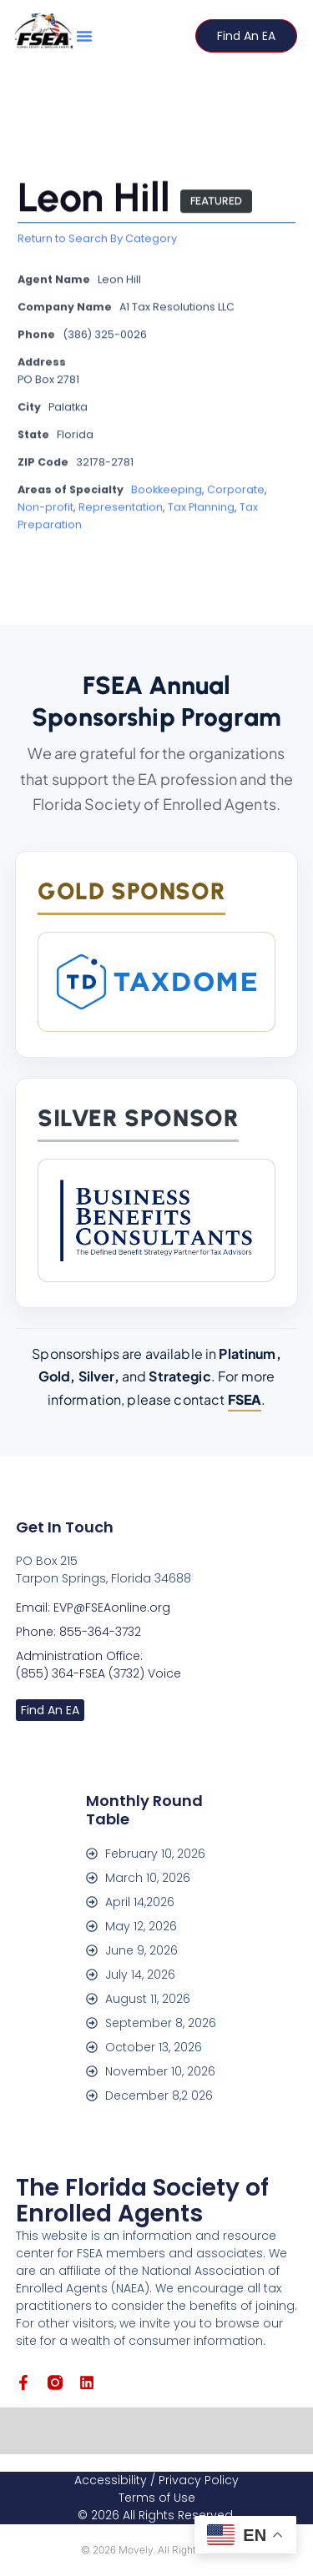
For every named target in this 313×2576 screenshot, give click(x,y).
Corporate (236, 491)
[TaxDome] (156, 982)
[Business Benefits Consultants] (156, 1220)
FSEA (245, 1399)
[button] (84, 35)
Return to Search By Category (97, 240)
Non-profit (45, 508)
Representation (120, 508)
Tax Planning (201, 508)
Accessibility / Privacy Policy (156, 2480)
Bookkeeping (166, 491)
